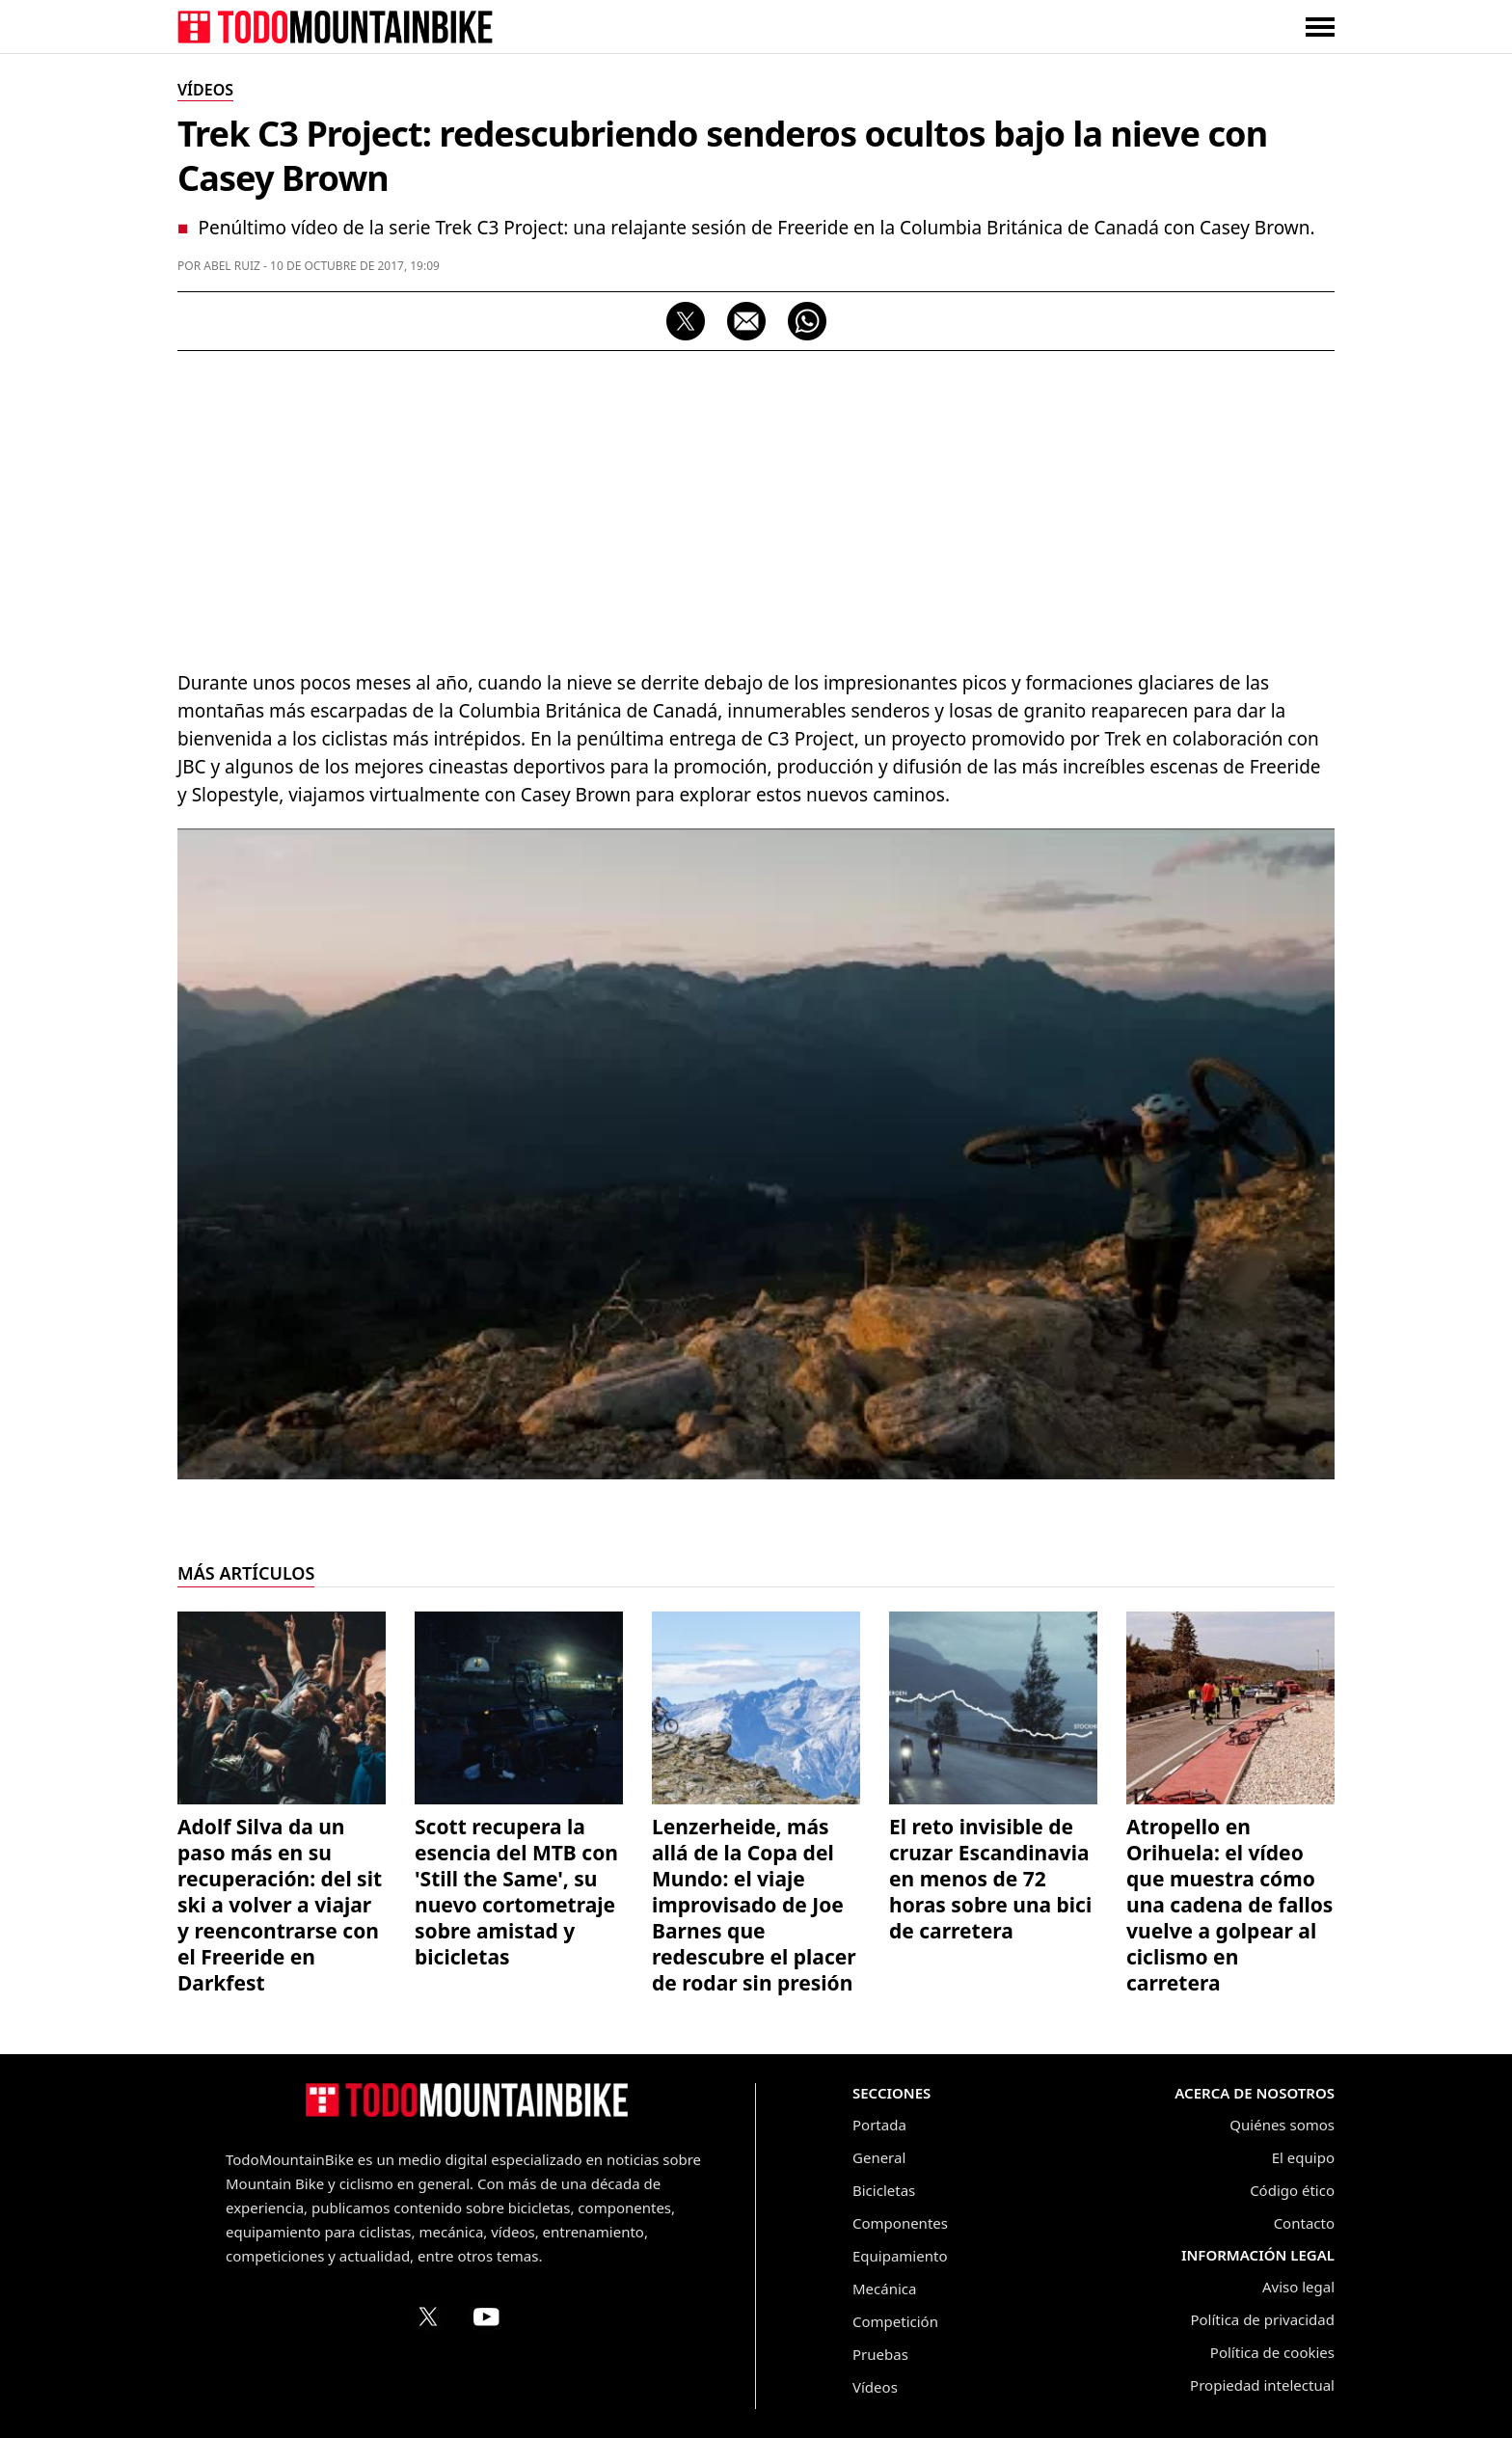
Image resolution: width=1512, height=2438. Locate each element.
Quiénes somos (1282, 2124)
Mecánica (884, 2288)
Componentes (900, 2223)
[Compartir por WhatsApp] (807, 321)
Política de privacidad (1262, 2319)
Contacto (1304, 2223)
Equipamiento (899, 2255)
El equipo (1303, 2157)
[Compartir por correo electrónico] (746, 321)
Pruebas (880, 2354)
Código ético (1292, 2190)
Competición (895, 2321)
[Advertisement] (756, 505)
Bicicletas (883, 2190)
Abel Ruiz (231, 265)
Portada (879, 2124)
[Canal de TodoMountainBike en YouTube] (486, 2316)
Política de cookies (1272, 2352)
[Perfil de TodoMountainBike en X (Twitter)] (428, 2316)
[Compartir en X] (685, 321)
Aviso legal (1298, 2286)
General (878, 2157)
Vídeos (875, 2387)
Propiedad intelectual (1262, 2385)
